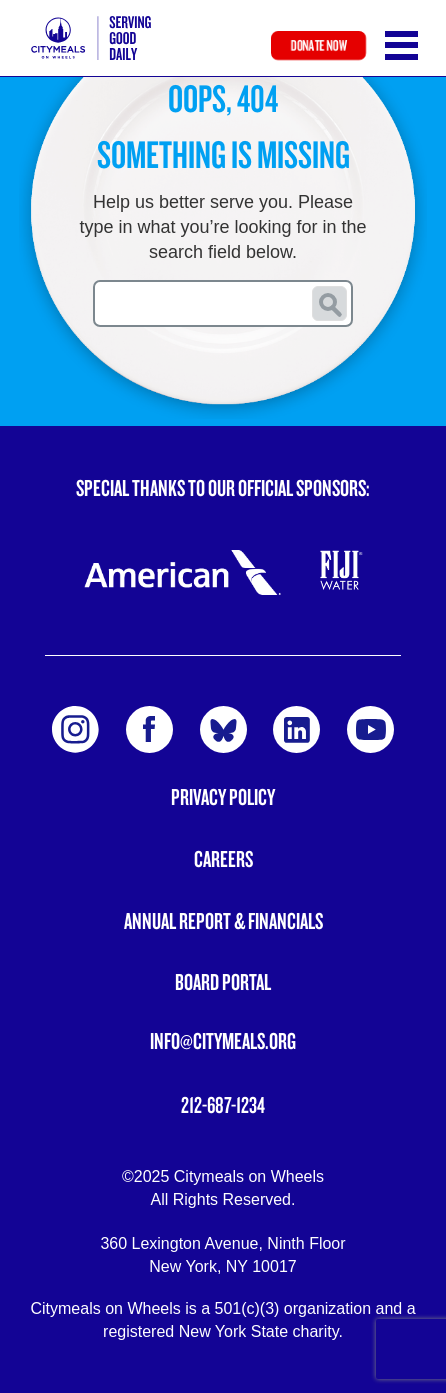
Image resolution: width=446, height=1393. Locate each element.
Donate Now (318, 45)
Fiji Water (341, 570)
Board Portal (223, 981)
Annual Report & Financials (223, 920)
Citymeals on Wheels (91, 38)
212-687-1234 (223, 1104)
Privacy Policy (223, 796)
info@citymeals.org (223, 1040)
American (182, 572)
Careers (223, 858)
